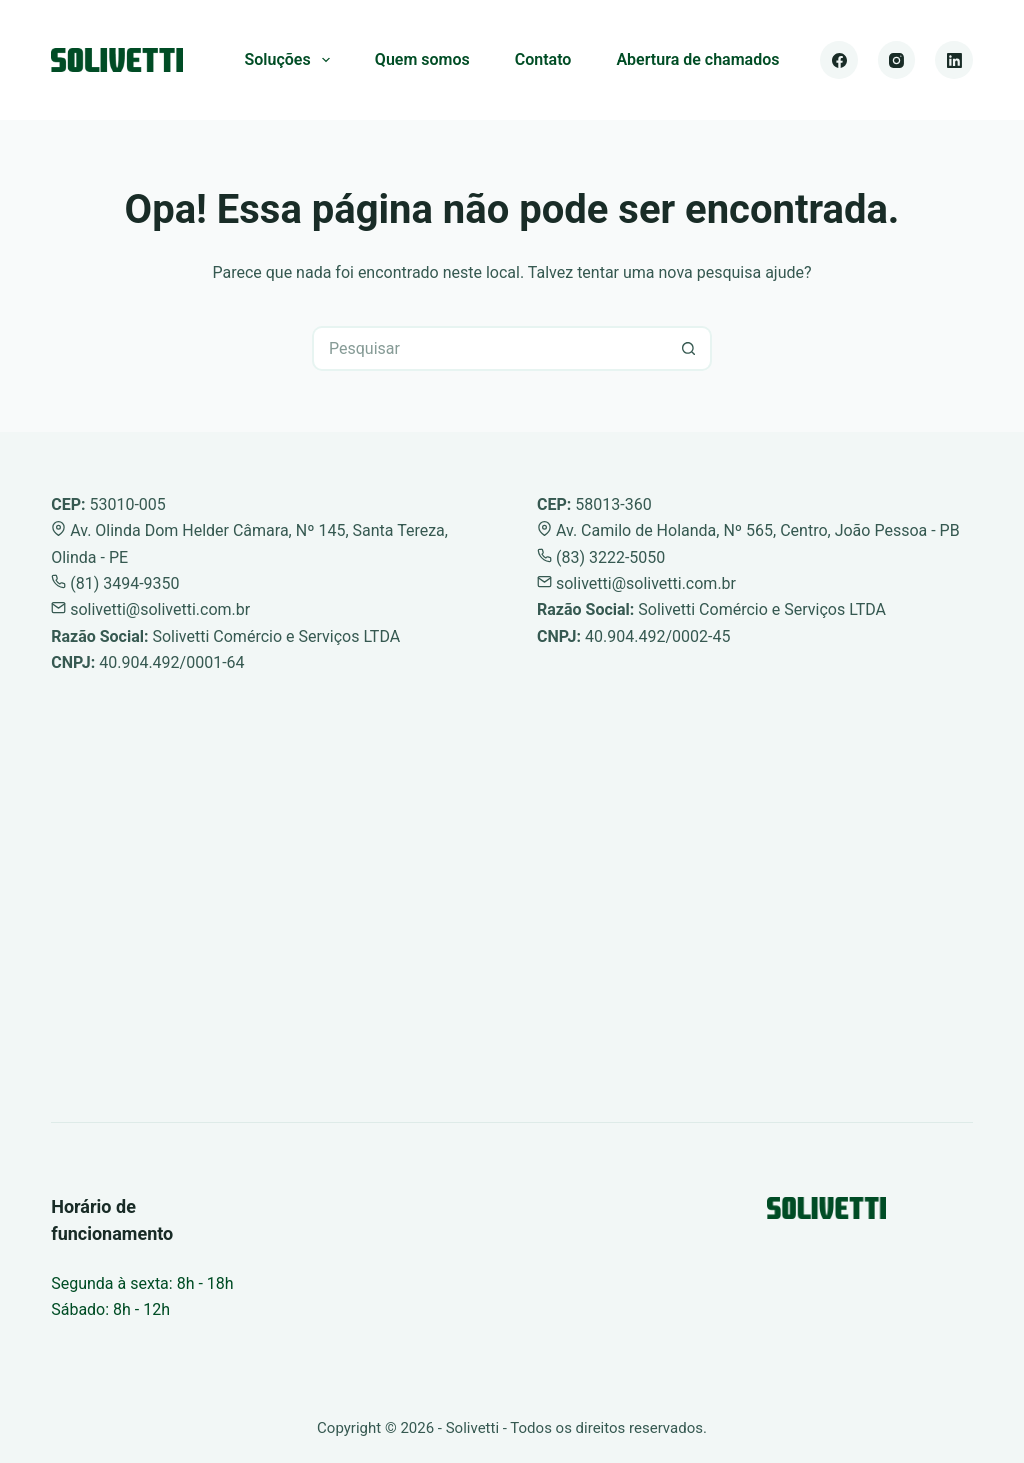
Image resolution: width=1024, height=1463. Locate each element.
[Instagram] (897, 60)
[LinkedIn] (954, 60)
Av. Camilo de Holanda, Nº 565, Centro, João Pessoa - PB (748, 530)
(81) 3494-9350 (115, 583)
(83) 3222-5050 (601, 557)
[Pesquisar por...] (489, 348)
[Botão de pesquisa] (689, 348)
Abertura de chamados (697, 59)
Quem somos (422, 59)
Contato (543, 59)
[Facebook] (839, 60)
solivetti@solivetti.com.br (150, 609)
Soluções (291, 60)
